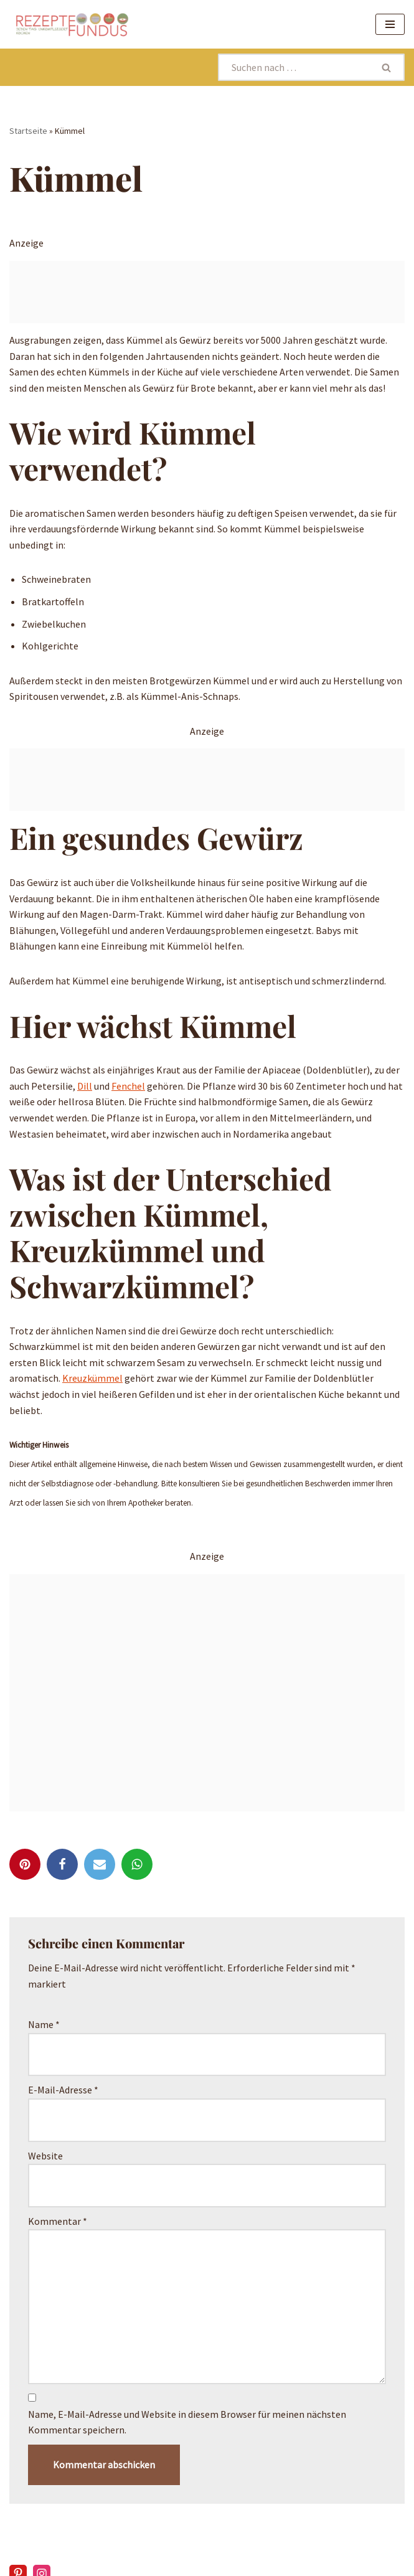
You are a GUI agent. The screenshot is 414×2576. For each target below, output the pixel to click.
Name (44, 2024)
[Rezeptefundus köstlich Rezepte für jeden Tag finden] (71, 24)
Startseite (28, 130)
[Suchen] (294, 67)
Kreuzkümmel (92, 1378)
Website (45, 2155)
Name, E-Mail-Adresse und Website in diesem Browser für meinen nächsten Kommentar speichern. (187, 2422)
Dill (84, 1086)
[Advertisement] (207, 292)
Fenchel (128, 1086)
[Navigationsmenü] (390, 24)
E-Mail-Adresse (63, 2089)
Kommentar (57, 2221)
